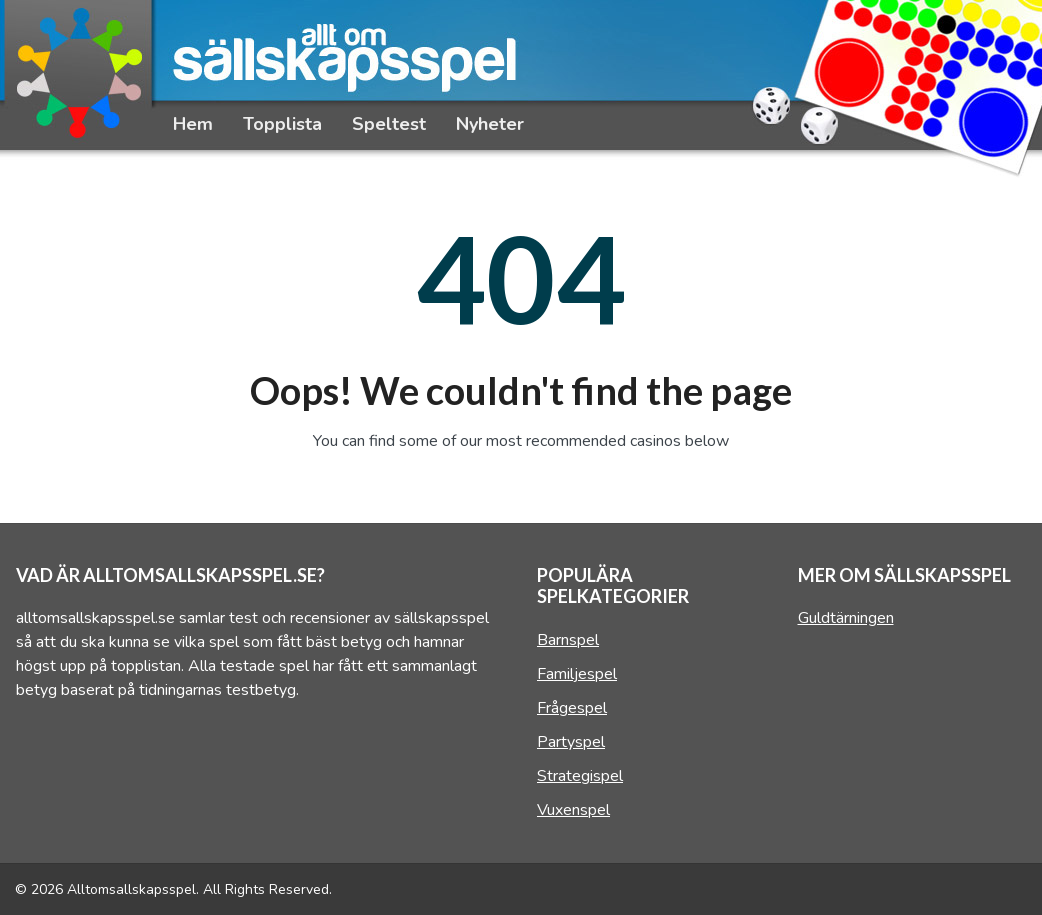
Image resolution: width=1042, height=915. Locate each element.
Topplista (282, 124)
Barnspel (568, 640)
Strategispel (580, 776)
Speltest (389, 124)
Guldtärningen (846, 618)
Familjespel (577, 674)
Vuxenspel (573, 810)
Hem (193, 124)
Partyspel (571, 742)
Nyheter (490, 124)
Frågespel (572, 708)
